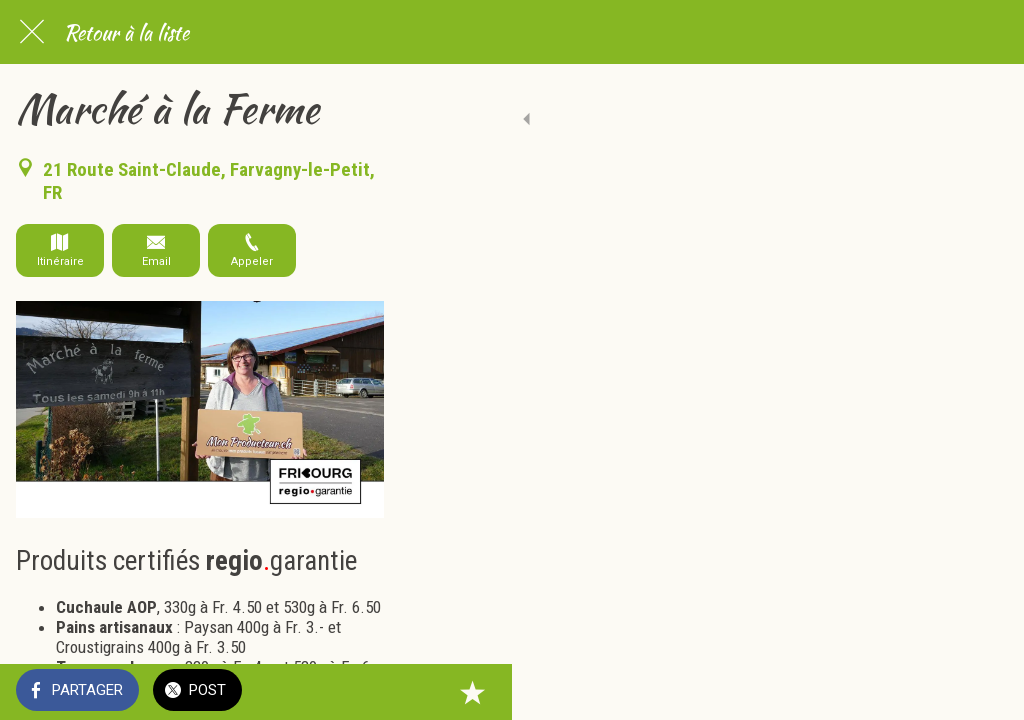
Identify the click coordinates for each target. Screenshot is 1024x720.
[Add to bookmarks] (984, 692)
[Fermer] (32, 32)
